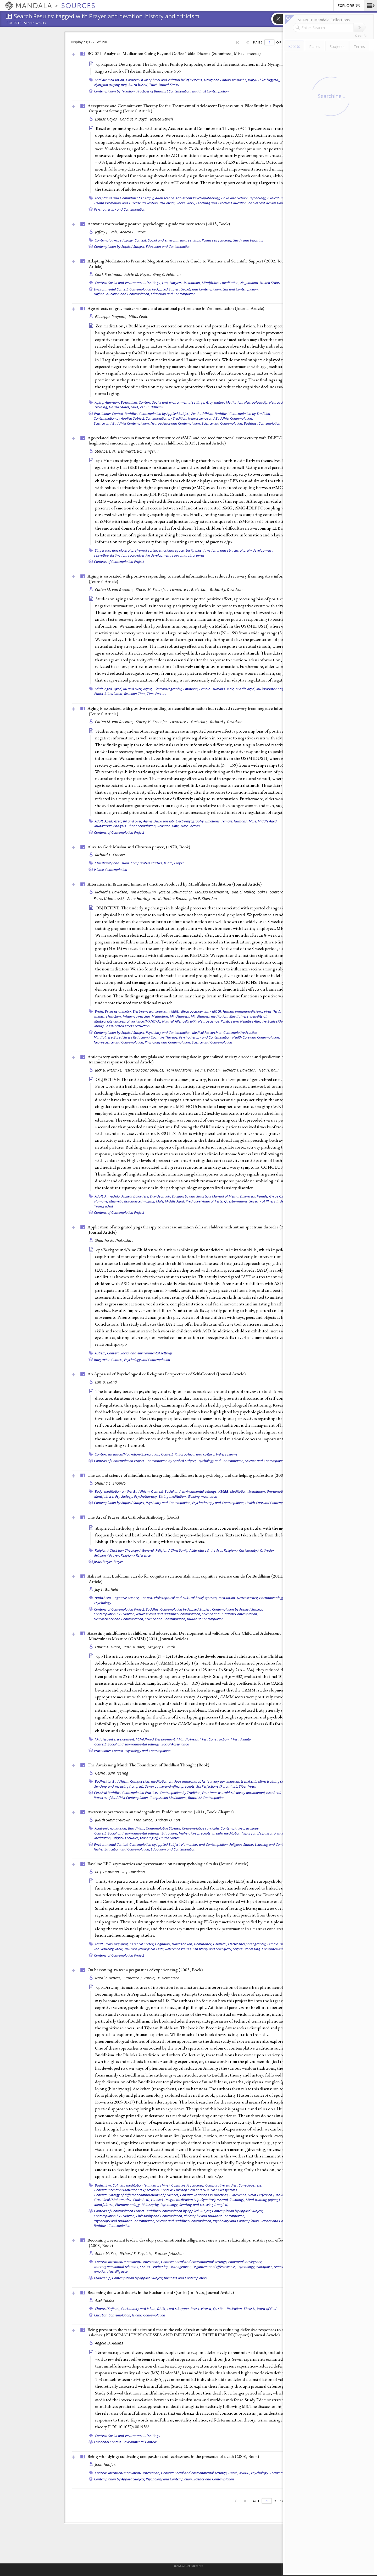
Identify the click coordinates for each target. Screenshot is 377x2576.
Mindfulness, (180, 1016)
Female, (205, 688)
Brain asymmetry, (118, 1011)
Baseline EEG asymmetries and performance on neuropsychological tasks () (167, 1863)
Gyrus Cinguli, (280, 1196)
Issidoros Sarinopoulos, (145, 1070)
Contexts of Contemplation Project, (119, 1460)
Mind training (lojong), (275, 1781)
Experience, (238, 2195)
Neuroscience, (280, 402)
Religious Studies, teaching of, (135, 1838)
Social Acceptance (175, 1744)
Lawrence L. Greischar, (189, 589)
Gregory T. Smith (161, 1646)
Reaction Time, (135, 693)
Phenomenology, (272, 1597)
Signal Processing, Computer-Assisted (262, 1949)
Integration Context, (108, 1359)
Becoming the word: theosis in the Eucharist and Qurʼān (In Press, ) (160, 2292)
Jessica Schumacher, (176, 891)
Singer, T (152, 451)
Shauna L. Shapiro (110, 1483)
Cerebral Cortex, (142, 1944)
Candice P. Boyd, (134, 119)
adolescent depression (265, 203)
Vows (252, 1786)
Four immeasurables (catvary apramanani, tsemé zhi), (215, 1781)
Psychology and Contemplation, (220, 1460)
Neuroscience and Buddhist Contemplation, (220, 418)
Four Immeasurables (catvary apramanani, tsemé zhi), (242, 1792)
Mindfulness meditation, (221, 282)
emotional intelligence (111, 2271)
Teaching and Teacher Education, (222, 203)
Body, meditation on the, (113, 1491)
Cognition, (163, 1944)
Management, (181, 2266)
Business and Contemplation (185, 2278)
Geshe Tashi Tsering (111, 1773)
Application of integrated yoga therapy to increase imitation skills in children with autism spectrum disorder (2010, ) (189, 1229)
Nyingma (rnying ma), (111, 84)
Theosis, (249, 2308)
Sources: (15, 23)
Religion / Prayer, (107, 1555)
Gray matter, (215, 402)
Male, (230, 688)
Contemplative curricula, (201, 1828)
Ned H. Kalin (269, 1070)
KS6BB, (223, 1491)
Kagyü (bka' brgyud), (264, 80)
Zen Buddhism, (202, 413)
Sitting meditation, (173, 1496)
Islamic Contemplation (110, 869)
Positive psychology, (217, 240)
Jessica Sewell (161, 119)
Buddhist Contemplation (210, 91)
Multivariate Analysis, (272, 688)
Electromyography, (167, 688)
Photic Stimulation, (108, 693)
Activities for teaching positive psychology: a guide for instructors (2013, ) (158, 224)
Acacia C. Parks (133, 231)
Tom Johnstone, (180, 1070)
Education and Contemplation (168, 246)
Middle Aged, (246, 688)
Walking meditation (203, 1496)
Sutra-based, (138, 84)
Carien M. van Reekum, (115, 589)
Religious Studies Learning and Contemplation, (263, 1844)
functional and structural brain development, (238, 550)
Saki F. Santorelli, (273, 891)
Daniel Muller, (244, 891)
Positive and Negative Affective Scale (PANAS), (255, 1021)
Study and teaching (248, 240)
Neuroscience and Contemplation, (176, 423)
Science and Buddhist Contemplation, (122, 423)
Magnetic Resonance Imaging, (132, 1201)
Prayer (179, 863)
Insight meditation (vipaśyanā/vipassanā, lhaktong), (252, 1833)
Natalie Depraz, (108, 1977)
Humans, (219, 688)
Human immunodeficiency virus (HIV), (252, 1011)
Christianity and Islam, (112, 863)
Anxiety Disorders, (135, 1196)
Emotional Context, (108, 2442)
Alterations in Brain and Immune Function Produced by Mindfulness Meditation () (174, 884)
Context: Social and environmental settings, (168, 240)
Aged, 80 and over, (128, 688)
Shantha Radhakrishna (114, 1240)
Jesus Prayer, (103, 1561)
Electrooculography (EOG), (201, 1011)
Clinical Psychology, (282, 198)
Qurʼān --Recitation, (228, 2308)
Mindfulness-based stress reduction (122, 1026)
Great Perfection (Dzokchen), (269, 2195)
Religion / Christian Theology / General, (125, 1550)
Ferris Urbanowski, (110, 898)
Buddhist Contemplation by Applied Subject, (157, 413)
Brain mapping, (116, 1944)
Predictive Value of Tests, (204, 1201)
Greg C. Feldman (167, 274)
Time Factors (156, 693)
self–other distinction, (110, 555)
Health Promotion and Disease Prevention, (126, 203)
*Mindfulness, (188, 1739)
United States (169, 84)
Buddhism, (129, 402)
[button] (370, 5)
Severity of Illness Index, (267, 1201)
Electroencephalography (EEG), (156, 1011)
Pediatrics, (168, 203)
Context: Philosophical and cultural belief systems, (164, 80)
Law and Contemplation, (241, 289)
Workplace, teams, (270, 2266)
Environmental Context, (111, 289)
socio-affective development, (149, 555)
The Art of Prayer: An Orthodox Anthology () (133, 1517)
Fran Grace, (144, 1819)
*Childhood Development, (156, 1739)
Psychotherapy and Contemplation (120, 209)
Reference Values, (178, 1949)
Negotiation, (249, 282)
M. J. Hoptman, (108, 1871)
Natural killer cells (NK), (180, 1021)
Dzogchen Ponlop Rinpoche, (225, 80)
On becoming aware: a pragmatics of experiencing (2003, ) (145, 1970)
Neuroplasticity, (256, 402)
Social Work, (185, 203)
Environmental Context (139, 2442)
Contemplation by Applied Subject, (119, 246)
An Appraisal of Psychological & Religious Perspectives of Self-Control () (166, 1374)
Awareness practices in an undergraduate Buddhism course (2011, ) (160, 1812)
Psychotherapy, (146, 1496)
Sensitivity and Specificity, (212, 1949)
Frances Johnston (169, 2253)
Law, (165, 282)
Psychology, (124, 1496)
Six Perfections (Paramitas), (217, 1786)
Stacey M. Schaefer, (152, 589)
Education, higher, (176, 1833)
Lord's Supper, (178, 2308)
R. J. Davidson (133, 1871)
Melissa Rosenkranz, (212, 891)
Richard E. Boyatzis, (136, 2253)
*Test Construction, (214, 1739)
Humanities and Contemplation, (205, 1844)
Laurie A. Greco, (109, 1646)
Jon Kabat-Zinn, (144, 891)
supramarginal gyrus (188, 555)
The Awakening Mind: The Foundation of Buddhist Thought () (148, 1765)
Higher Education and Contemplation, (122, 294)
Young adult (103, 1206)
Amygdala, (112, 1196)
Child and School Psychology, (244, 198)
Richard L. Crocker (110, 854)
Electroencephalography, (247, 1944)
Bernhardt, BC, (130, 451)
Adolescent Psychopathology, (198, 198)
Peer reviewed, (201, 2308)
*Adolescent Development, (115, 1739)
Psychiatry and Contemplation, (168, 1032)
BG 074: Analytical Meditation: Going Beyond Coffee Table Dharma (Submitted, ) (173, 53)
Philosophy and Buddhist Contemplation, (214, 2216)
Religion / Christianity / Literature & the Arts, (189, 1550)
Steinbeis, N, (106, 451)
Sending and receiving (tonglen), (119, 1786)
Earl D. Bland (106, 1382)
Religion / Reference (136, 1555)
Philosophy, (151, 2204)
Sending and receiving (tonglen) (204, 2204)
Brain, (99, 1011)
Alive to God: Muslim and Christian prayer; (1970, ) (138, 847)
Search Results (35, 23)
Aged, (108, 688)
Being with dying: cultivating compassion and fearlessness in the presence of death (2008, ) (173, 2456)
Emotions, (190, 688)
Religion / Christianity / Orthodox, (249, 1550)
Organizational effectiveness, (214, 2266)
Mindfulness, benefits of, (248, 1016)
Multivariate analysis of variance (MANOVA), (127, 1021)
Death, (233, 2472)
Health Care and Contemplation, (256, 1037)
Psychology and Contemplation (147, 1359)
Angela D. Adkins (109, 2343)
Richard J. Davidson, (112, 891)
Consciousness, (251, 2185)
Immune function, (108, 1016)
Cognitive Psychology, (187, 2185)
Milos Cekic (138, 316)
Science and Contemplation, (222, 423)
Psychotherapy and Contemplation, (205, 1037)
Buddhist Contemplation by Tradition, (243, 413)
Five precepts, (201, 1833)
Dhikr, (162, 2308)
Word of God (267, 2308)
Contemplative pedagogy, (114, 240)
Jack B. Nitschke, (109, 1070)
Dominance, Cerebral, (210, 1944)
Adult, (99, 688)
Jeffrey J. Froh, (107, 231)
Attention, (112, 402)
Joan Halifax (105, 2464)
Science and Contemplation (212, 1042)
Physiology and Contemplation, (168, 1042)
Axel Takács (105, 2300)
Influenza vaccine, (137, 1016)
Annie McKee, (107, 2253)
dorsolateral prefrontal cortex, (135, 550)
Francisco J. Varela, (140, 1977)
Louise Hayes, (107, 119)
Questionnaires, (236, 1201)
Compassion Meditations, (168, 1797)
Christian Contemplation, (112, 2315)
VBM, (135, 407)
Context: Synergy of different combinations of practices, (136, 2195)
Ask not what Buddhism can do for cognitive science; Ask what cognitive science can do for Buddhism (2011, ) (192, 1578)
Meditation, (192, 282)
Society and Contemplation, (201, 289)
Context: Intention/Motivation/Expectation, (127, 1454)
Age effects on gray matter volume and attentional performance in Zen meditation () (175, 308)
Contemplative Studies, (163, 1828)
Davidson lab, (164, 821)
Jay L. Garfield (106, 1589)
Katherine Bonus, (173, 898)
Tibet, (153, 84)
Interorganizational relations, (116, 2266)
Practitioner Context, (109, 413)
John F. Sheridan (203, 898)
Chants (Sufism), (107, 2308)
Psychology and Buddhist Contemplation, (124, 2220)
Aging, (99, 402)
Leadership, (161, 2266)
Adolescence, (165, 198)
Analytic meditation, (110, 80)
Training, (101, 407)
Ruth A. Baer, (135, 1646)
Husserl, (157, 2199)
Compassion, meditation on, (152, 1781)
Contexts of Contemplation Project (119, 561)
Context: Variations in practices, (204, 2195)
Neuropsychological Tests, (144, 1949)
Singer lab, (103, 550)
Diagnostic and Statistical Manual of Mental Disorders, (214, 1196)
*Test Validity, (241, 1739)
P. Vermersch (168, 1977)
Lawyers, (176, 282)
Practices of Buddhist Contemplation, (163, 91)
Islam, (168, 863)
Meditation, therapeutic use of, (272, 1491)
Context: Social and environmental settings (140, 1353)
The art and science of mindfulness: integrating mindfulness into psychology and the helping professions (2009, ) (192, 1475)
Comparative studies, (147, 863)
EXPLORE (349, 6)
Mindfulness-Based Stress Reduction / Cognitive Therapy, (136, 1037)
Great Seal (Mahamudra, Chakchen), (122, 2199)
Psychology (103, 1602)
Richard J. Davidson (226, 589)
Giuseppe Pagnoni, (111, 316)
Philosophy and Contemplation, (159, 2216)
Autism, (100, 1353)
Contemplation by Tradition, (115, 91)
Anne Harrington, (142, 898)
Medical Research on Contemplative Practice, (225, 1032)
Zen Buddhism (151, 407)
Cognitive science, (126, 1597)
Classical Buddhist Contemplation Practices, (126, 1792)
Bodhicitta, (103, 1781)
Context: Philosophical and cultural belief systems (199, 1454)
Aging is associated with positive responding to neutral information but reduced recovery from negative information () (191, 578)
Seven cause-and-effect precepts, (170, 1786)
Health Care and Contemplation (268, 1502)
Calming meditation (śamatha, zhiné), (141, 2185)
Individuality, (104, 1949)
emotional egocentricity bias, (181, 550)
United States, (119, 407)
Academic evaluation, (111, 1828)
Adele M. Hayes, (138, 274)
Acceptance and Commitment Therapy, (124, 198)
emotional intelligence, (245, 2261)
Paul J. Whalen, (208, 1070)
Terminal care (280, 2472)
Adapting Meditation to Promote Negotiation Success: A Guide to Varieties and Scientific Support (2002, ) (189, 263)
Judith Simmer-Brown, (114, 1819)
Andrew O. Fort (168, 1819)
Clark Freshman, (109, 274)
